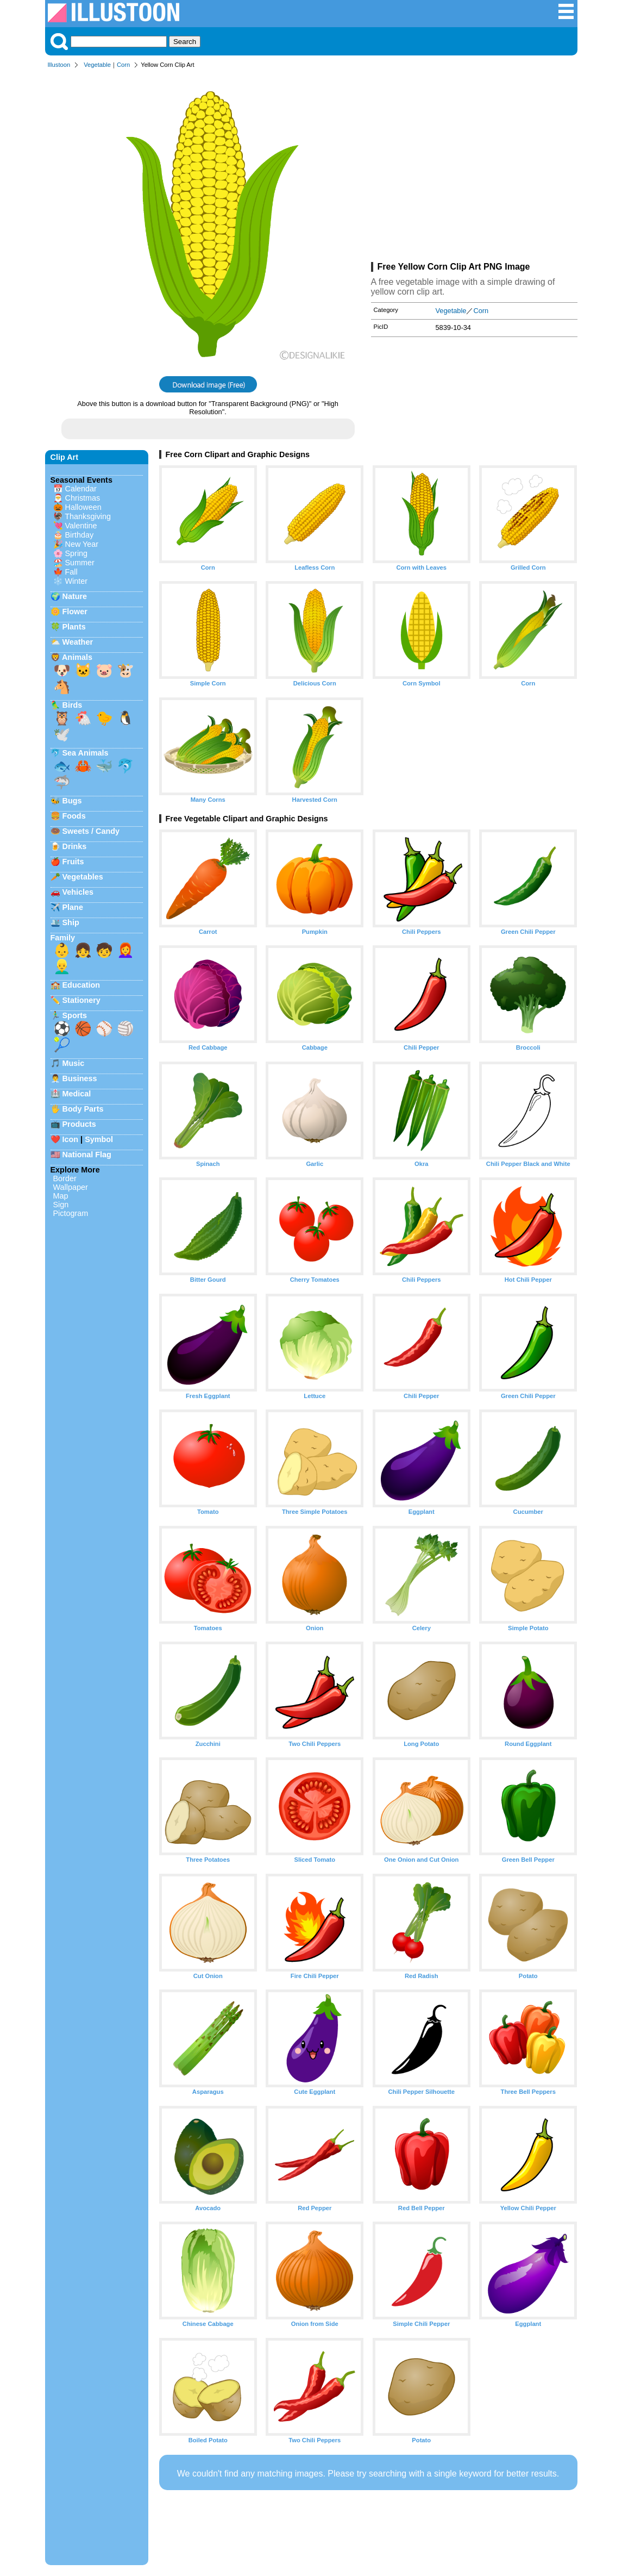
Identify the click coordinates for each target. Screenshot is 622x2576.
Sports (74, 1015)
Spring (76, 553)
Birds (72, 705)
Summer (80, 562)
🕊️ (62, 734)
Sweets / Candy (91, 831)
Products (79, 1124)
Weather (77, 642)
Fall (71, 571)
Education (81, 985)
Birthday (79, 535)
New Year (82, 544)
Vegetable (97, 64)
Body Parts (83, 1109)
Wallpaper (70, 1187)
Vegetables (82, 876)
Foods (74, 816)
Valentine (81, 525)
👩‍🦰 (125, 950)
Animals (77, 657)
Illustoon (59, 64)
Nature (74, 596)
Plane (72, 907)
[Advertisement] (474, 167)
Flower (74, 611)
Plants (74, 626)
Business (79, 1078)
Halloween (83, 507)
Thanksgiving (88, 516)
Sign (61, 1204)
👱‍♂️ (62, 966)
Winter (76, 581)
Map (60, 1196)
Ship (70, 922)
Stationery (81, 1000)
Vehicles (78, 892)
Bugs (72, 800)
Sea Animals (85, 753)
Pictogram (71, 1213)
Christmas (82, 498)
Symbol (99, 1139)
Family (63, 937)
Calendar (81, 488)
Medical (76, 1093)
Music (73, 1063)
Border (65, 1178)
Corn (123, 64)
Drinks (74, 846)
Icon (70, 1139)
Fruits (73, 861)
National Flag (86, 1154)
